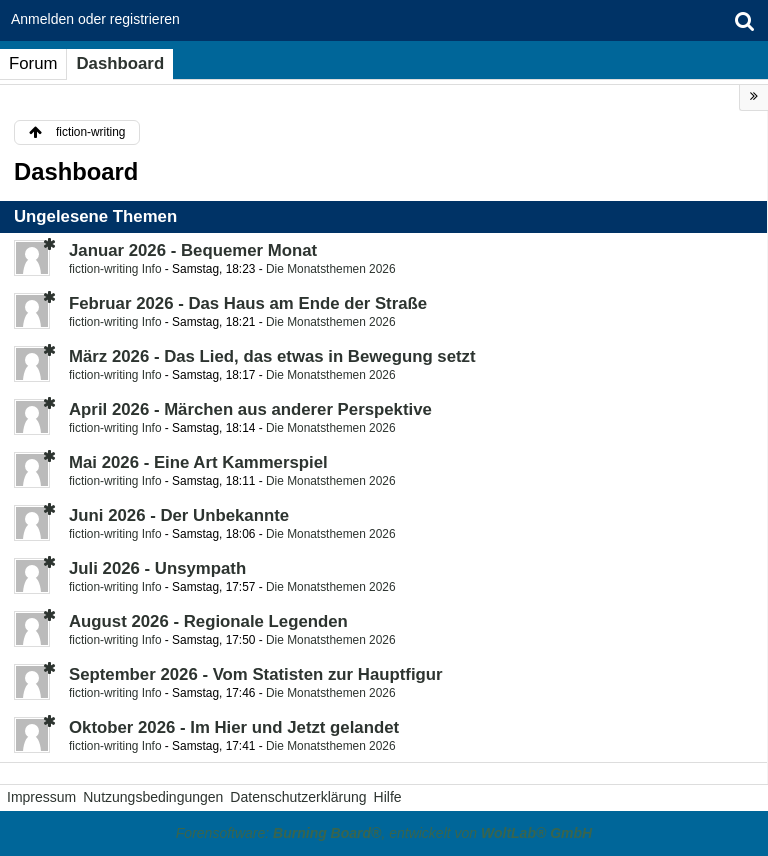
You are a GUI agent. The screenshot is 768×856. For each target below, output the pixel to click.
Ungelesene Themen (95, 216)
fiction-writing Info (115, 269)
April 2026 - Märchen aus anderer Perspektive (250, 409)
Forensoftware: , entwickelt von (384, 833)
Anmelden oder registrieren (95, 19)
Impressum (41, 797)
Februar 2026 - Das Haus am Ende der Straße (248, 303)
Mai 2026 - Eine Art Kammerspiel (198, 462)
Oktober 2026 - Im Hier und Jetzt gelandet (234, 727)
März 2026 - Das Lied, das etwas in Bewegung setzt (272, 356)
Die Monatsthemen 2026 (331, 269)
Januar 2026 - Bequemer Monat (193, 250)
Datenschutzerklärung (298, 797)
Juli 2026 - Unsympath (157, 568)
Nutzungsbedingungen (153, 797)
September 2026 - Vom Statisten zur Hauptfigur (256, 674)
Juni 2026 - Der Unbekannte (179, 515)
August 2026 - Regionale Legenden (208, 621)
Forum (33, 63)
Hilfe (388, 797)
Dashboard (120, 63)
